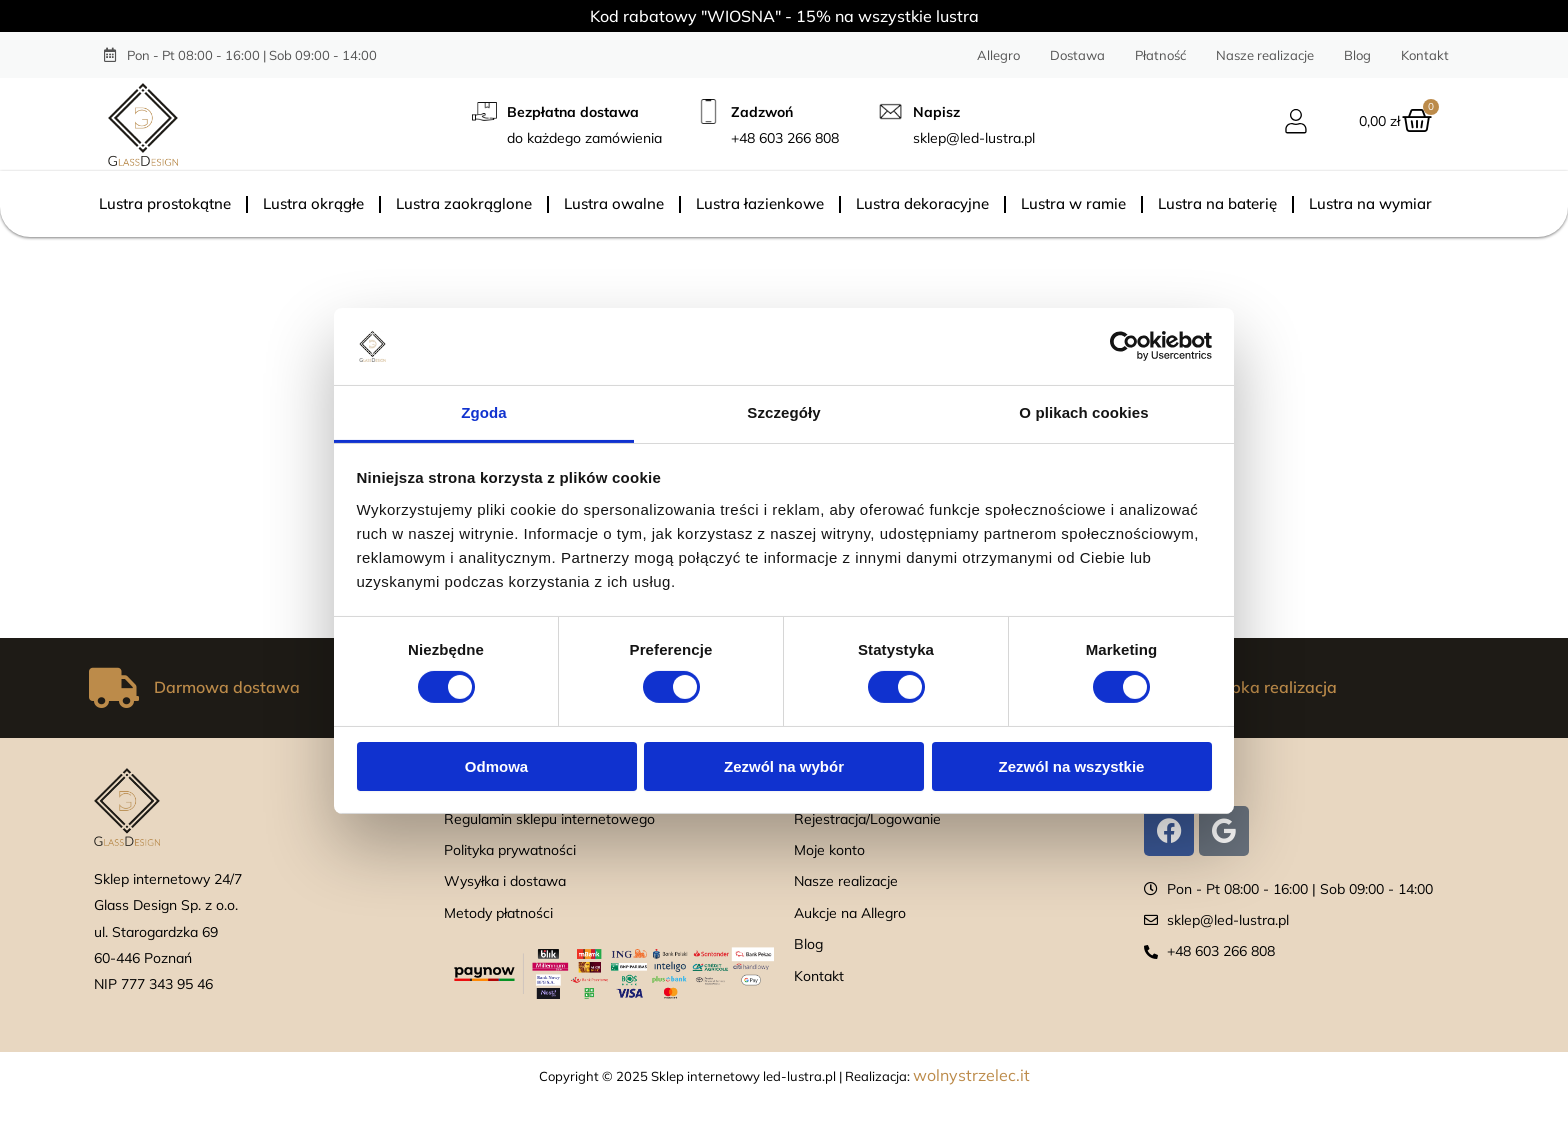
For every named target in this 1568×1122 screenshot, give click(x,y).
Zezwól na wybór (784, 766)
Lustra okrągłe (313, 203)
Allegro (998, 55)
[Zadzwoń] (708, 111)
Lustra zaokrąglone (464, 203)
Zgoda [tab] (484, 412)
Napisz (936, 112)
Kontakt (1425, 55)
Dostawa (1077, 55)
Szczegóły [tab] (783, 412)
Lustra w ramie (1073, 203)
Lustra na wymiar (1370, 203)
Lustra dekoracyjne (922, 203)
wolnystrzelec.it (971, 1075)
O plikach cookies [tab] (1083, 412)
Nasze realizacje (1265, 55)
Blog (1357, 55)
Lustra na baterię (1217, 203)
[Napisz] (890, 111)
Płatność (1160, 55)
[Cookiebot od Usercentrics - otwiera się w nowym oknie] (1124, 346)
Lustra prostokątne (165, 203)
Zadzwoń (762, 112)
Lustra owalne (614, 203)
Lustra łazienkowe (760, 203)
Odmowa (496, 766)
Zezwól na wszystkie (1072, 766)
